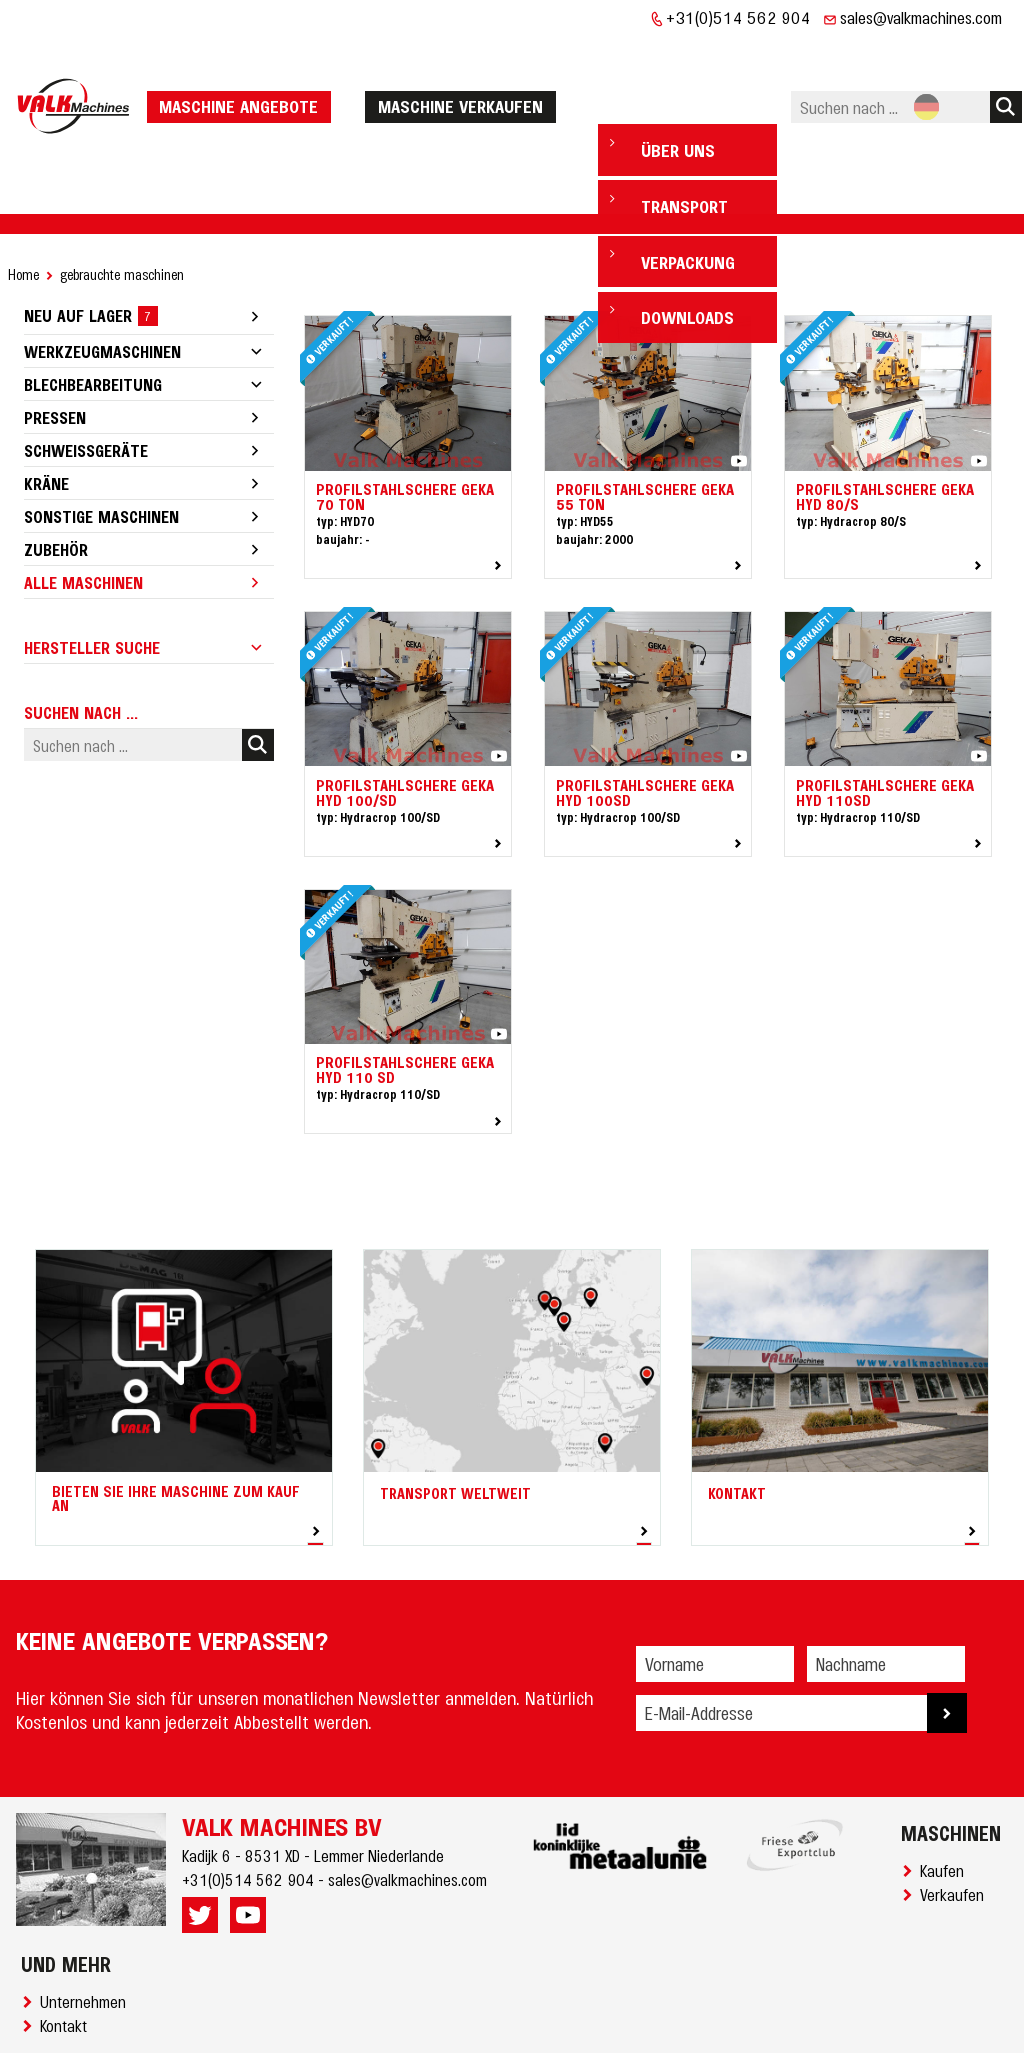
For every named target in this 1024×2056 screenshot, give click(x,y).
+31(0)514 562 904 (738, 17)
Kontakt (67, 1964)
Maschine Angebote (244, 75)
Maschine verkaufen (466, 75)
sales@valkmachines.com (921, 17)
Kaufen (946, 1809)
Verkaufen (956, 1833)
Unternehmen (87, 1940)
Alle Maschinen (83, 521)
